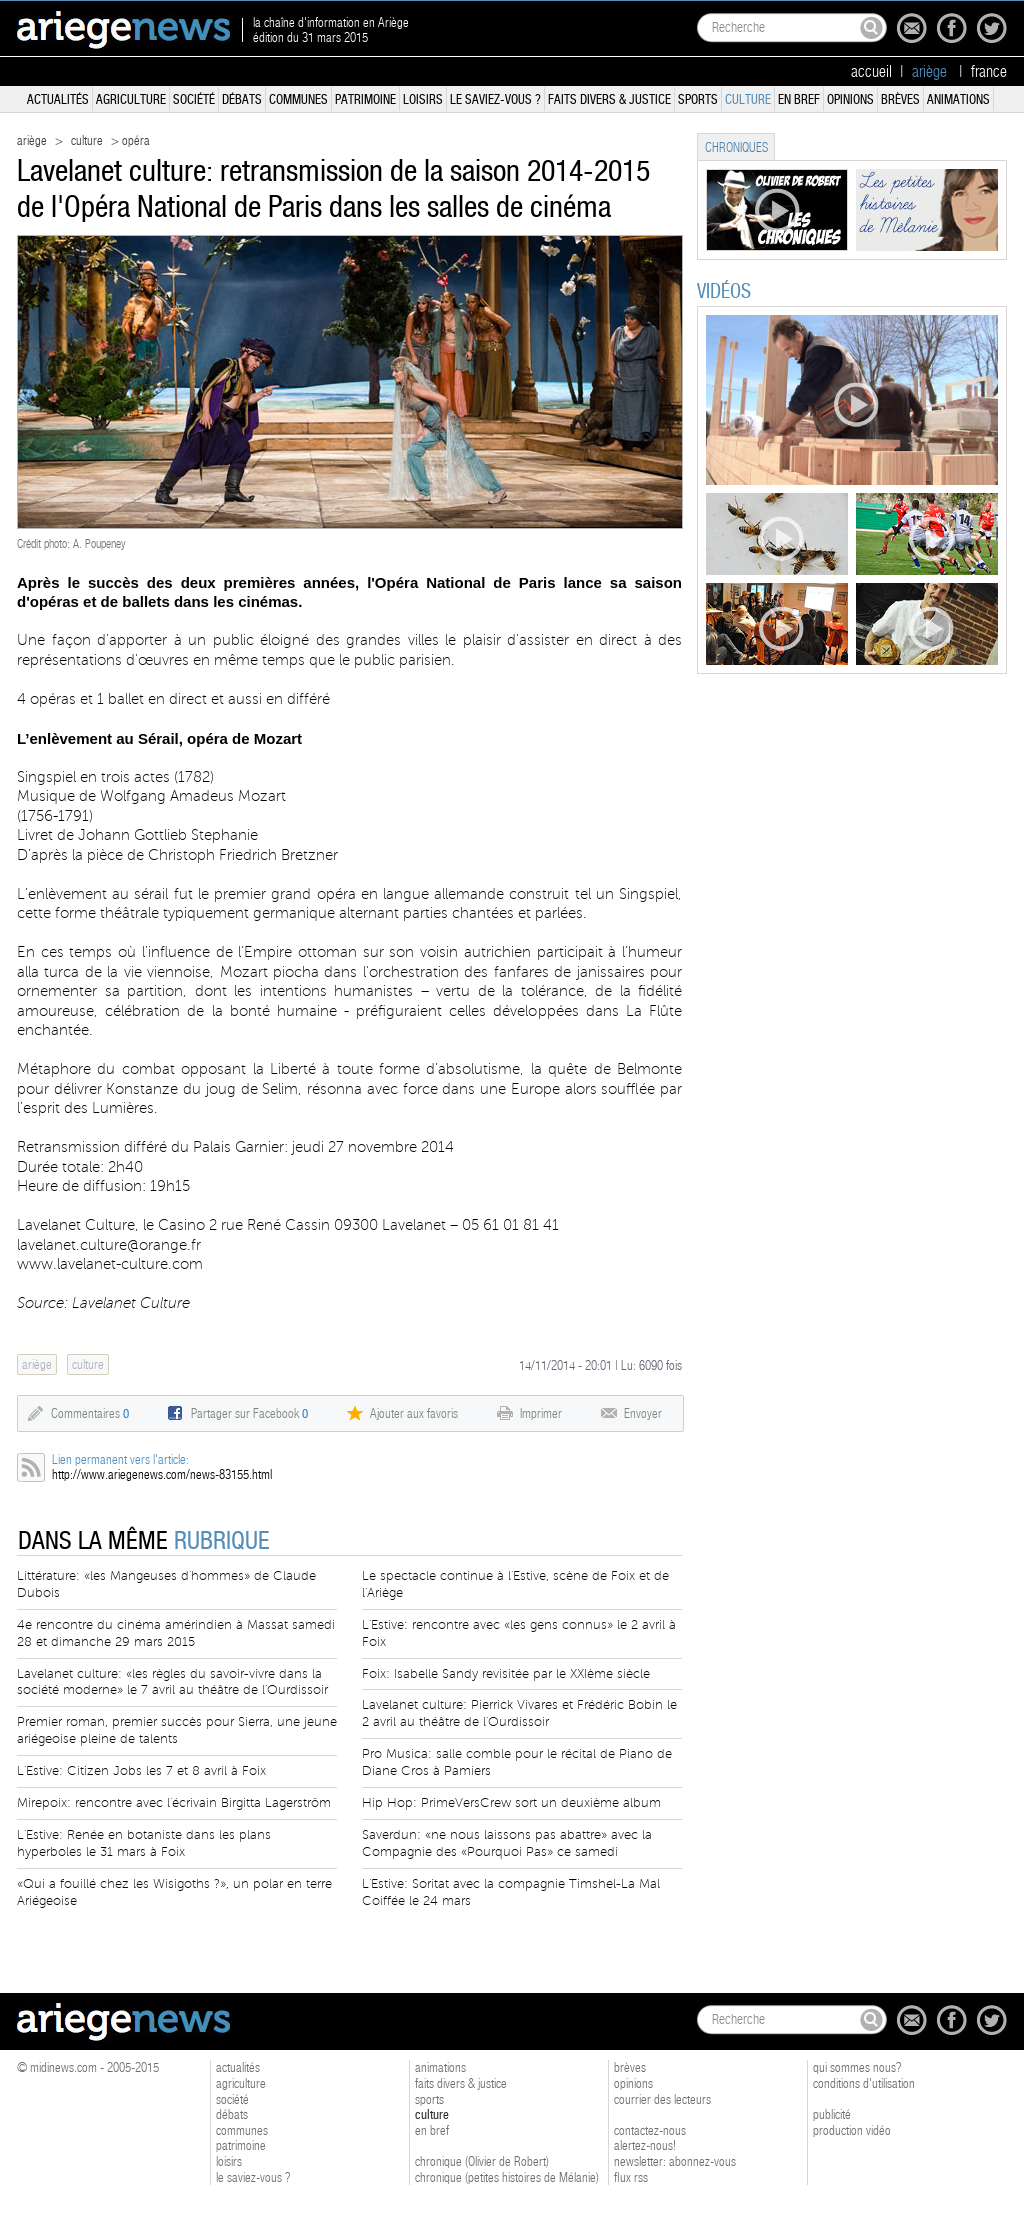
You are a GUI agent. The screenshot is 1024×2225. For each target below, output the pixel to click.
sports (698, 99)
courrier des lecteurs (662, 2099)
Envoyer (643, 1413)
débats (242, 99)
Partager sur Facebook (249, 1413)
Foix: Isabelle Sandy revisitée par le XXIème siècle (506, 1674)
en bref (799, 99)
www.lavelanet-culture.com (110, 1264)
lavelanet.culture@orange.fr (109, 1245)
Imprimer (541, 1413)
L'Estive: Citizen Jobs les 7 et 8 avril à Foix (141, 1771)
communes (298, 99)
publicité (832, 2114)
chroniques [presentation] (736, 147)
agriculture (131, 99)
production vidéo (852, 2130)
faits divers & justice (609, 99)
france (989, 72)
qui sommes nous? (857, 2067)
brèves (900, 99)
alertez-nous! (645, 2145)
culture (748, 99)
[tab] (736, 146)
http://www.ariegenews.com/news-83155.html (162, 1474)
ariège (32, 140)
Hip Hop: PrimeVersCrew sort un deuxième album (511, 1803)
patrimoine (365, 99)
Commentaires (90, 1413)
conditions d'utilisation (864, 2083)
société (194, 99)
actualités (58, 99)
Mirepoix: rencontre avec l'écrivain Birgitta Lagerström (174, 1803)
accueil (871, 72)
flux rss (631, 2177)
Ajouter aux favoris (414, 1413)
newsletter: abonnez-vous (675, 2161)
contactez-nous (650, 2130)
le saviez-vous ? (495, 99)
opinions (850, 99)
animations (958, 99)
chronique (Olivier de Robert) (482, 2161)
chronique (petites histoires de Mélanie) (507, 2177)
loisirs (423, 99)
